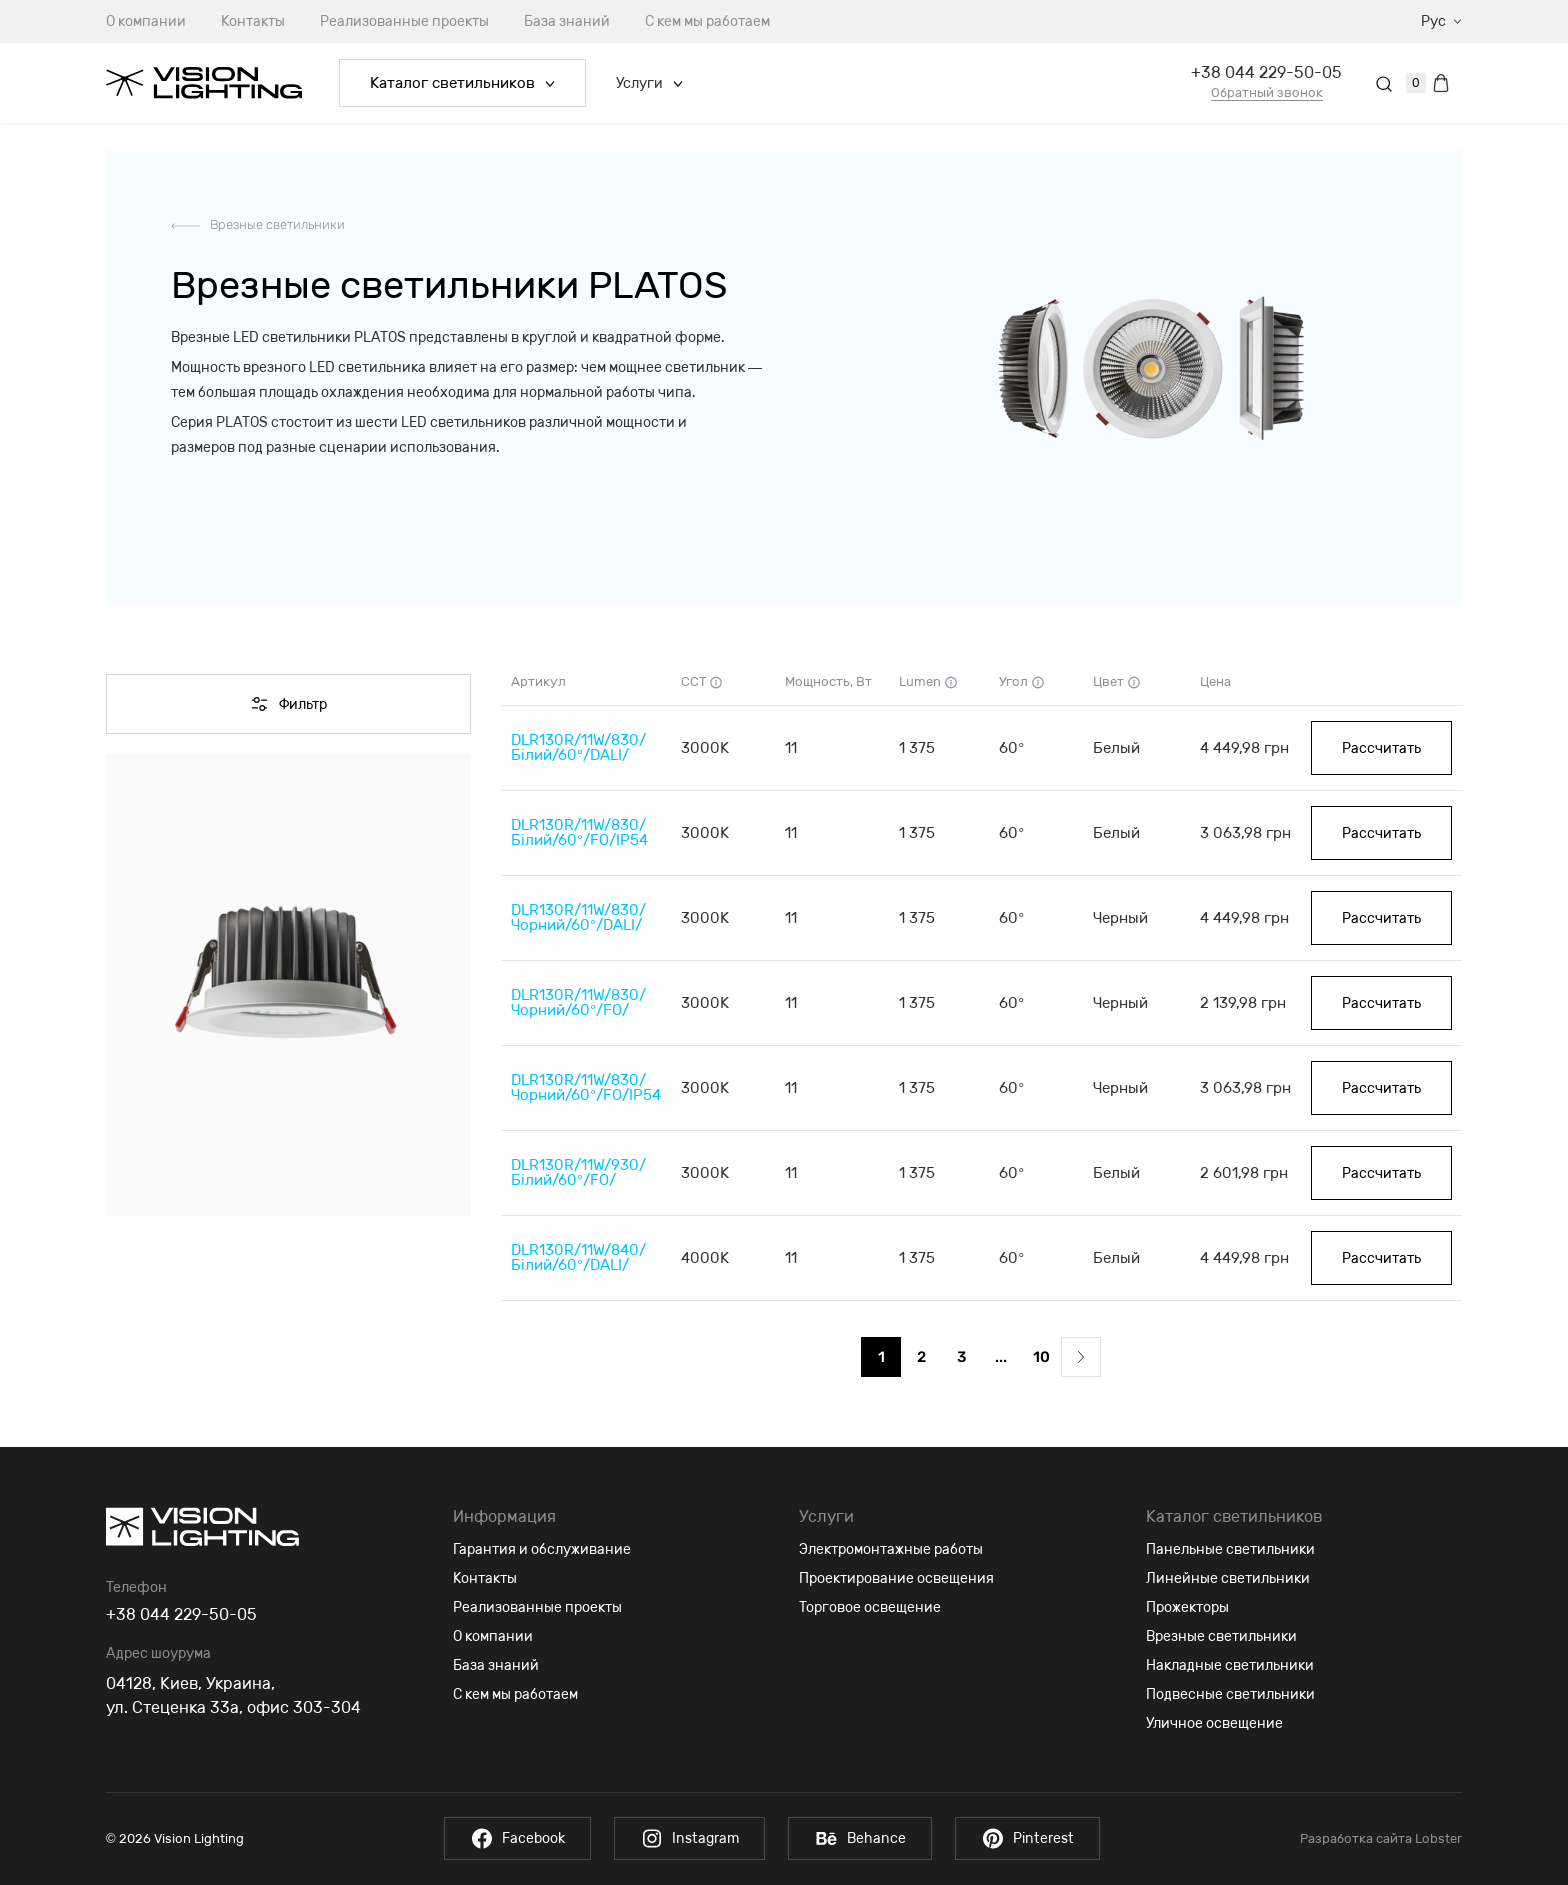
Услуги (649, 83)
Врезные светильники (277, 224)
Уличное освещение (1214, 1723)
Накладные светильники (1230, 1665)
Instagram (688, 1838)
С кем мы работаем (707, 21)
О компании (146, 21)
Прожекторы (1187, 1607)
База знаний (567, 21)
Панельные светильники (1230, 1549)
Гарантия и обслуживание (542, 1549)
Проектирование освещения (896, 1578)
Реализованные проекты (404, 21)
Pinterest (1030, 1838)
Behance (861, 1838)
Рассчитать (1381, 748)
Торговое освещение (870, 1607)
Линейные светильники (1228, 1578)
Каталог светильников (462, 83)
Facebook (514, 1838)
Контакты (253, 21)
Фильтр (288, 704)
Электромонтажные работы (891, 1549)
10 (1041, 1357)
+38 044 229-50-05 (1266, 72)
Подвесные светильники (1230, 1694)
